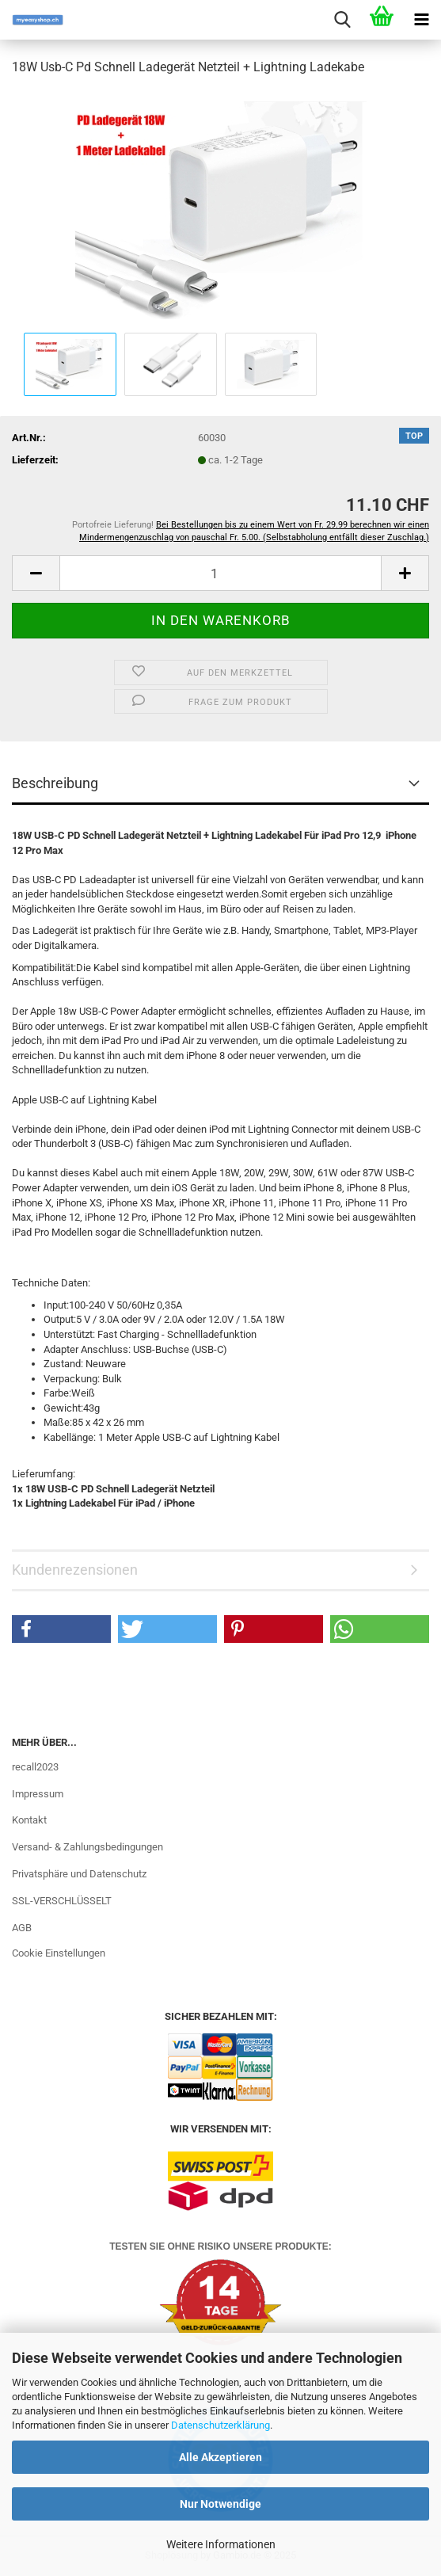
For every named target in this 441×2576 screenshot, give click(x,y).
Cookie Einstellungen (58, 1953)
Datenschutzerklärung (220, 2425)
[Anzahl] (220, 573)
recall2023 (35, 1767)
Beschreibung (55, 783)
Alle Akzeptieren (220, 2457)
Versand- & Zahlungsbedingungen (87, 1847)
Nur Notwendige (220, 2504)
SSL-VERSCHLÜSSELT (62, 1901)
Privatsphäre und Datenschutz (79, 1874)
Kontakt (29, 1820)
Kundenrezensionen (75, 1569)
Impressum (37, 1794)
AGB (22, 1928)
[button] (35, 573)
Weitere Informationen (221, 2544)
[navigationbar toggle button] (421, 20)
